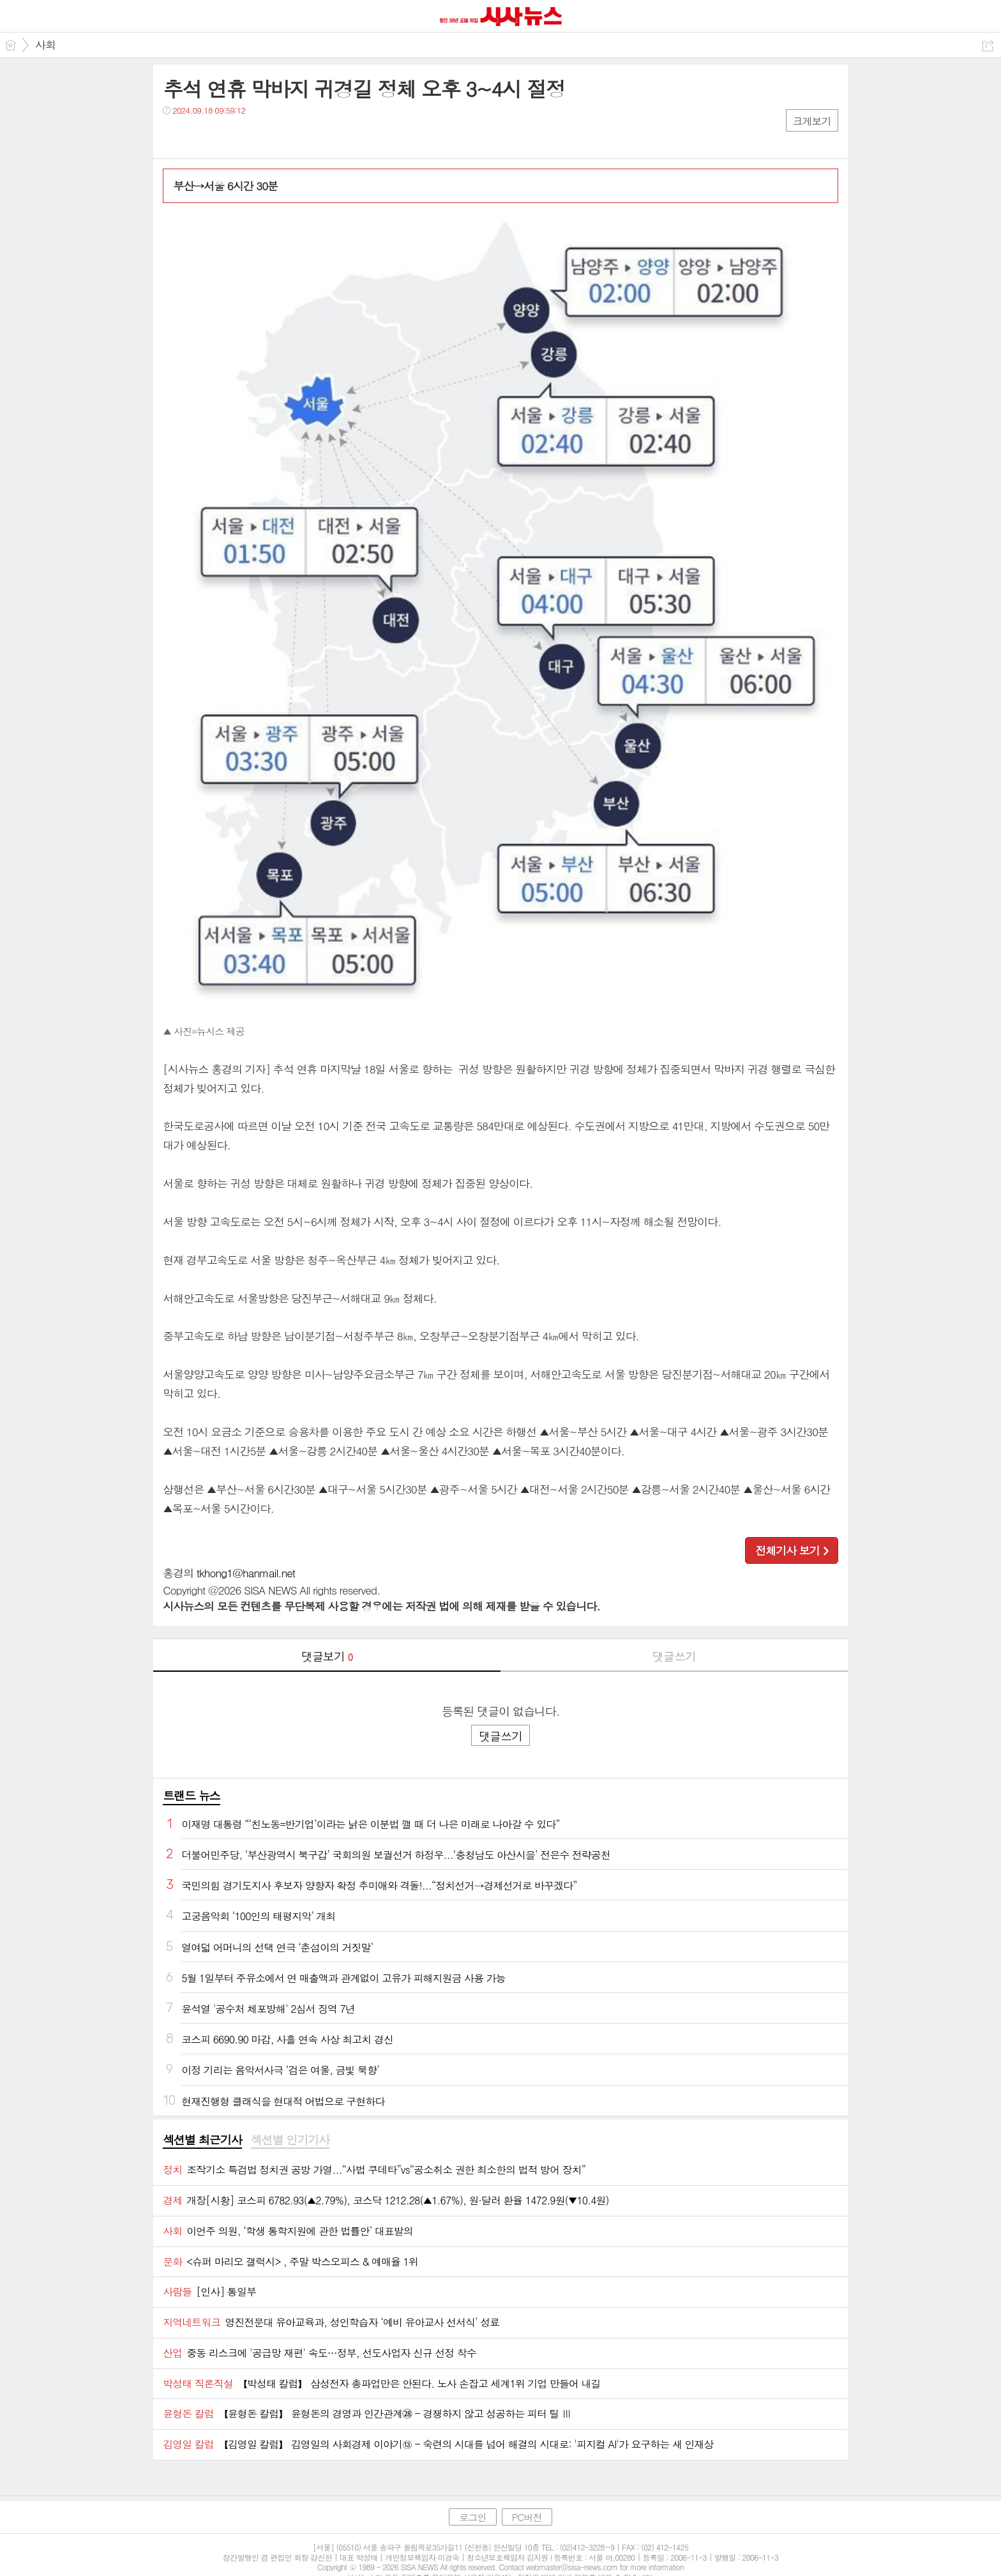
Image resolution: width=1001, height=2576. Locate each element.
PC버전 (527, 2517)
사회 (45, 44)
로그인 (472, 2517)
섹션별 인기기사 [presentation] (290, 2140)
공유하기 (988, 45)
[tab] (202, 2140)
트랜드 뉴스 (191, 1795)
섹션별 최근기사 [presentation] (202, 2140)
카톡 (225, 136)
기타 (250, 136)
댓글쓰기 (674, 1656)
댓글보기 (326, 1656)
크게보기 (812, 121)
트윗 (199, 136)
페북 (174, 136)
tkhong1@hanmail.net (246, 1572)
